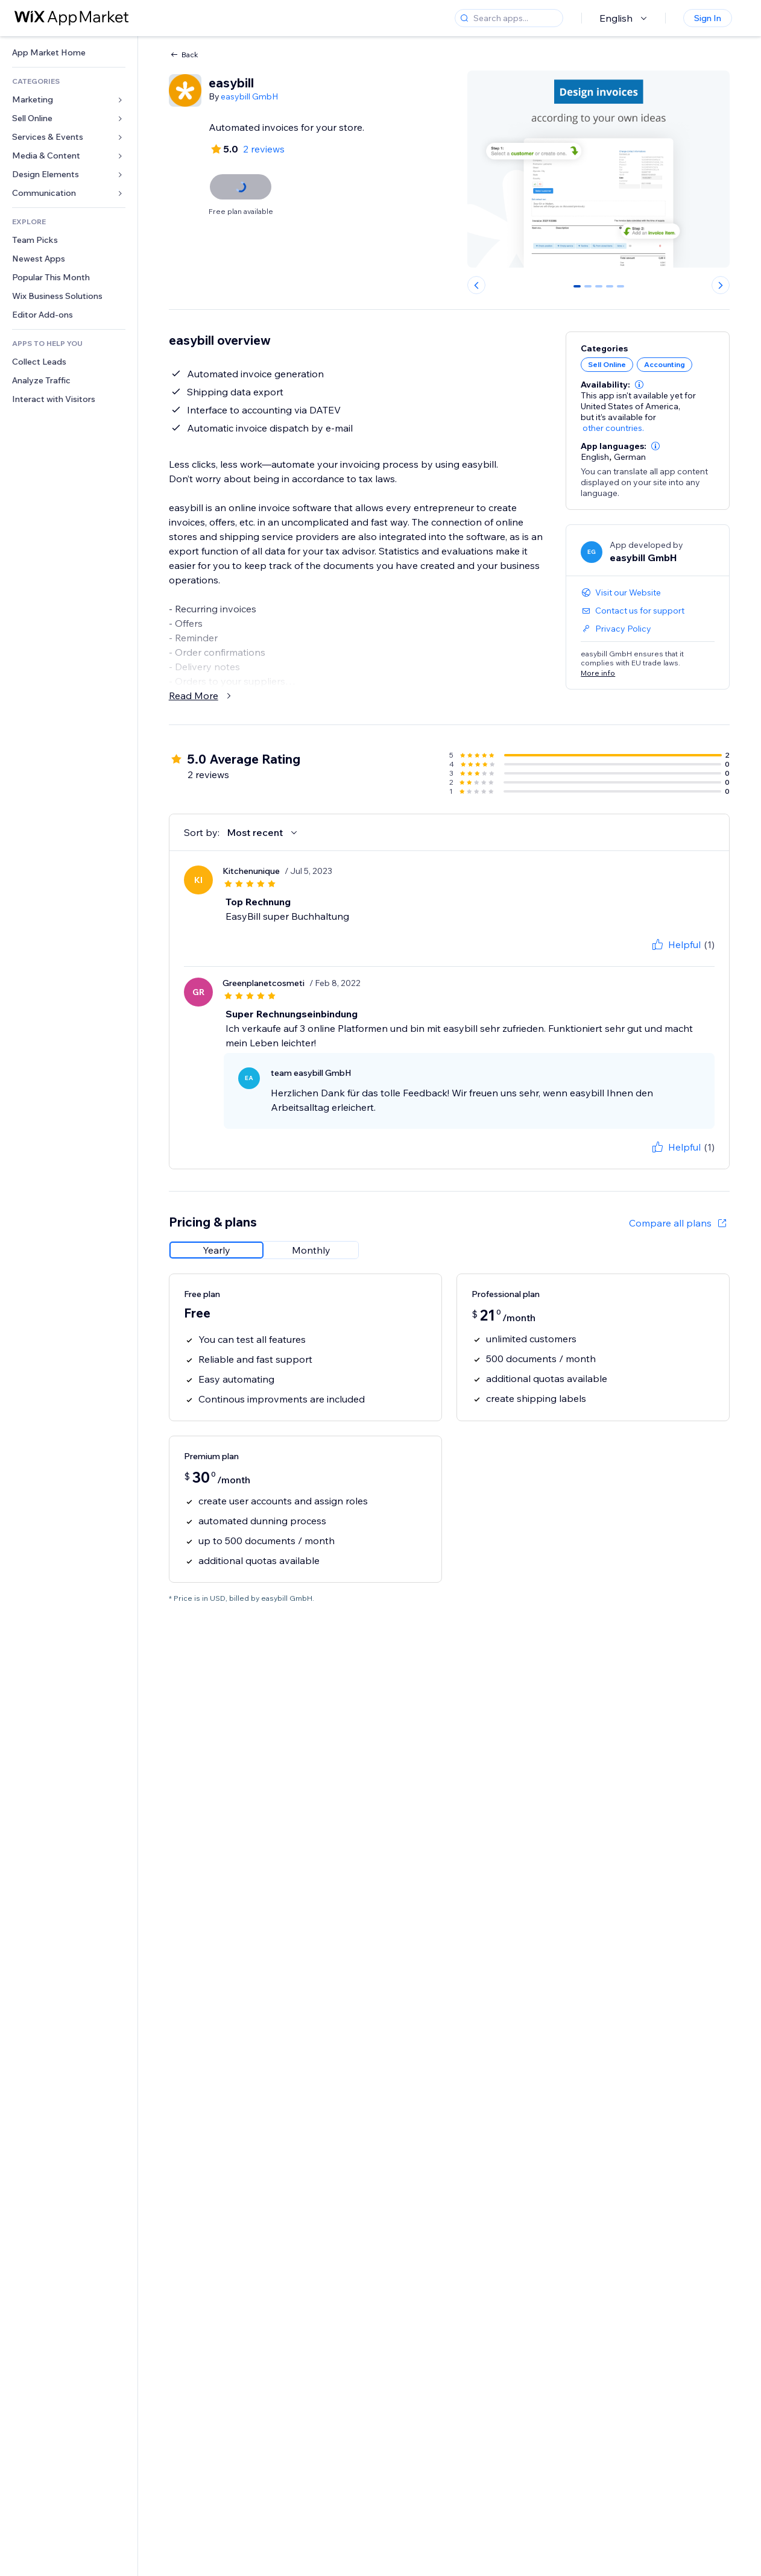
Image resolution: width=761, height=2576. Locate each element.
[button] (639, 384)
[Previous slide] (476, 285)
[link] (68, 52)
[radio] (216, 1250)
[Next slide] (721, 285)
